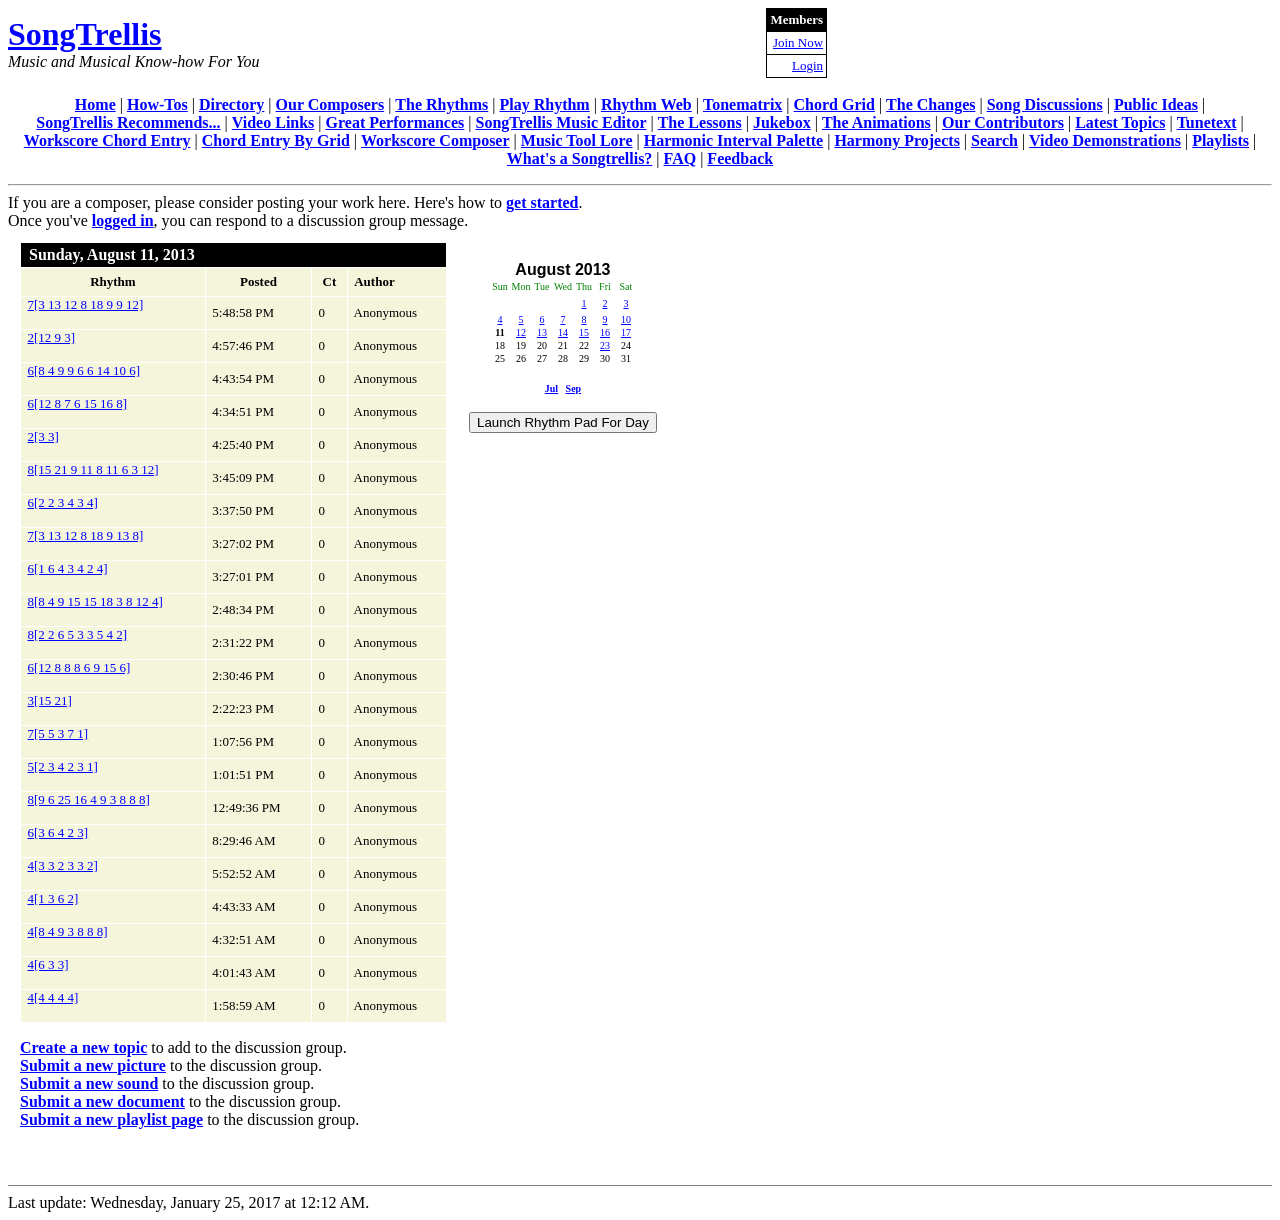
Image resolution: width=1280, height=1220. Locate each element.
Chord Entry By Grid (276, 140)
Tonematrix (742, 104)
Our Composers (330, 104)
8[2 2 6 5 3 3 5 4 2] (78, 634)
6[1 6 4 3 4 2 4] (68, 568)
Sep (574, 388)
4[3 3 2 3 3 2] (63, 865)
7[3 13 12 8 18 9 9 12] (86, 304)
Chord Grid (834, 104)
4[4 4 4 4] (53, 997)
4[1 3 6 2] (53, 898)
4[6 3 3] (48, 964)
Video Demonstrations (1105, 140)
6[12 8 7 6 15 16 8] (78, 403)
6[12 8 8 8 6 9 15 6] (79, 667)
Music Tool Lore (577, 140)
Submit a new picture (93, 1065)
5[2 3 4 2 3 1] (63, 766)
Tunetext (1207, 122)
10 (626, 319)
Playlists (1220, 140)
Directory (231, 104)
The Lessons (700, 122)
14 (563, 332)
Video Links (273, 122)
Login (807, 65)
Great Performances (395, 122)
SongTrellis (85, 34)
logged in (123, 220)
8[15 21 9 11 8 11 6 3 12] (93, 469)
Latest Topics (1120, 122)
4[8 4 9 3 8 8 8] (68, 931)
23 (605, 345)
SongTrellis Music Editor (561, 122)
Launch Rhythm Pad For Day (563, 422)
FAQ (680, 158)
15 (584, 332)
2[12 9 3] (52, 337)
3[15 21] (50, 700)
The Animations (876, 122)
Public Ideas (1156, 104)
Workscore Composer (435, 140)
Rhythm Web (646, 104)
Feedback (740, 158)
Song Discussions (1045, 104)
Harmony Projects (896, 140)
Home (95, 104)
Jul (551, 388)
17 (626, 332)
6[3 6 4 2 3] (58, 832)
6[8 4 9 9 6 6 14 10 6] (84, 370)
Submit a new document (102, 1101)
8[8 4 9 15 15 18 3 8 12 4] (95, 601)
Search (994, 140)
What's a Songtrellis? (580, 158)
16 (605, 332)
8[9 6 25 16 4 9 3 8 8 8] (89, 799)
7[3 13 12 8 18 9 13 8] (86, 535)
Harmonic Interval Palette (734, 140)
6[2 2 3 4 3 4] (63, 502)
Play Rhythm (544, 104)
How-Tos (157, 104)
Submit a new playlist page (111, 1119)
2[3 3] (43, 436)
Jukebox (782, 122)
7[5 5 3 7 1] (58, 733)
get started (542, 202)
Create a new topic (83, 1047)
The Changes (930, 104)
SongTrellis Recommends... (128, 122)
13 (542, 332)
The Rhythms (441, 104)
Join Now (798, 42)
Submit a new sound (89, 1083)
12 (521, 332)
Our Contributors (1003, 122)
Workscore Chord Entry (107, 140)
